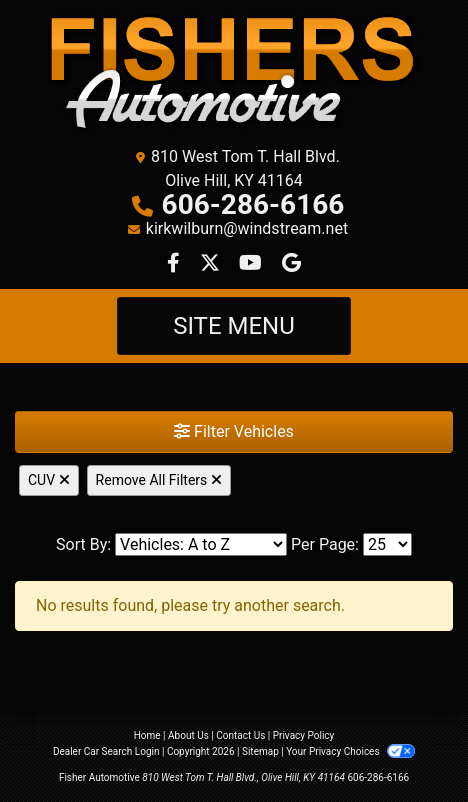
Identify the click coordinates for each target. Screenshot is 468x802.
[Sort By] (201, 544)
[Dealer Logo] (234, 74)
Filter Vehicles (234, 431)
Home (147, 735)
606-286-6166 (253, 204)
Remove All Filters (159, 480)
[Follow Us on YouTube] (252, 264)
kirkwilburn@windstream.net (247, 228)
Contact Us (240, 735)
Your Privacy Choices (350, 751)
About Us (188, 735)
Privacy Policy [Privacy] (304, 735)
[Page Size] (387, 544)
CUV (49, 480)
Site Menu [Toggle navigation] (234, 326)
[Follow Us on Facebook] (175, 264)
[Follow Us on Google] (291, 264)
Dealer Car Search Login (106, 751)
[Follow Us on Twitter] (212, 264)
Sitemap (260, 751)
